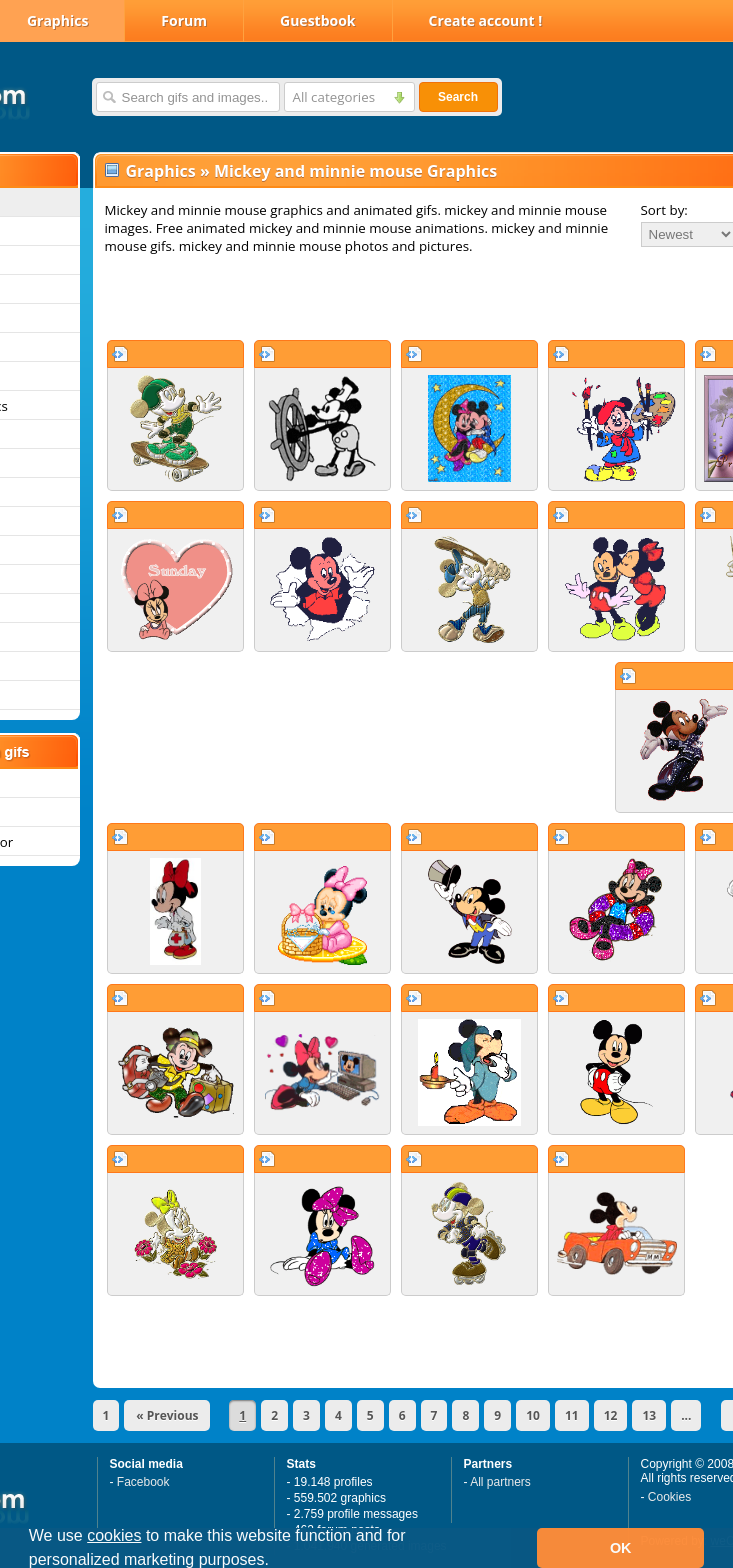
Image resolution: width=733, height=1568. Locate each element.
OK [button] (621, 1548)
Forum (184, 20)
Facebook (143, 1482)
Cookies (669, 1497)
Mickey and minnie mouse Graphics (355, 171)
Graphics (161, 171)
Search (458, 97)
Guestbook (318, 20)
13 (649, 1415)
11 (572, 1415)
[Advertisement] (358, 297)
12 (611, 1415)
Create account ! (486, 20)
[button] (276, 1562)
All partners (500, 1482)
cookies (114, 1535)
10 (533, 1415)
